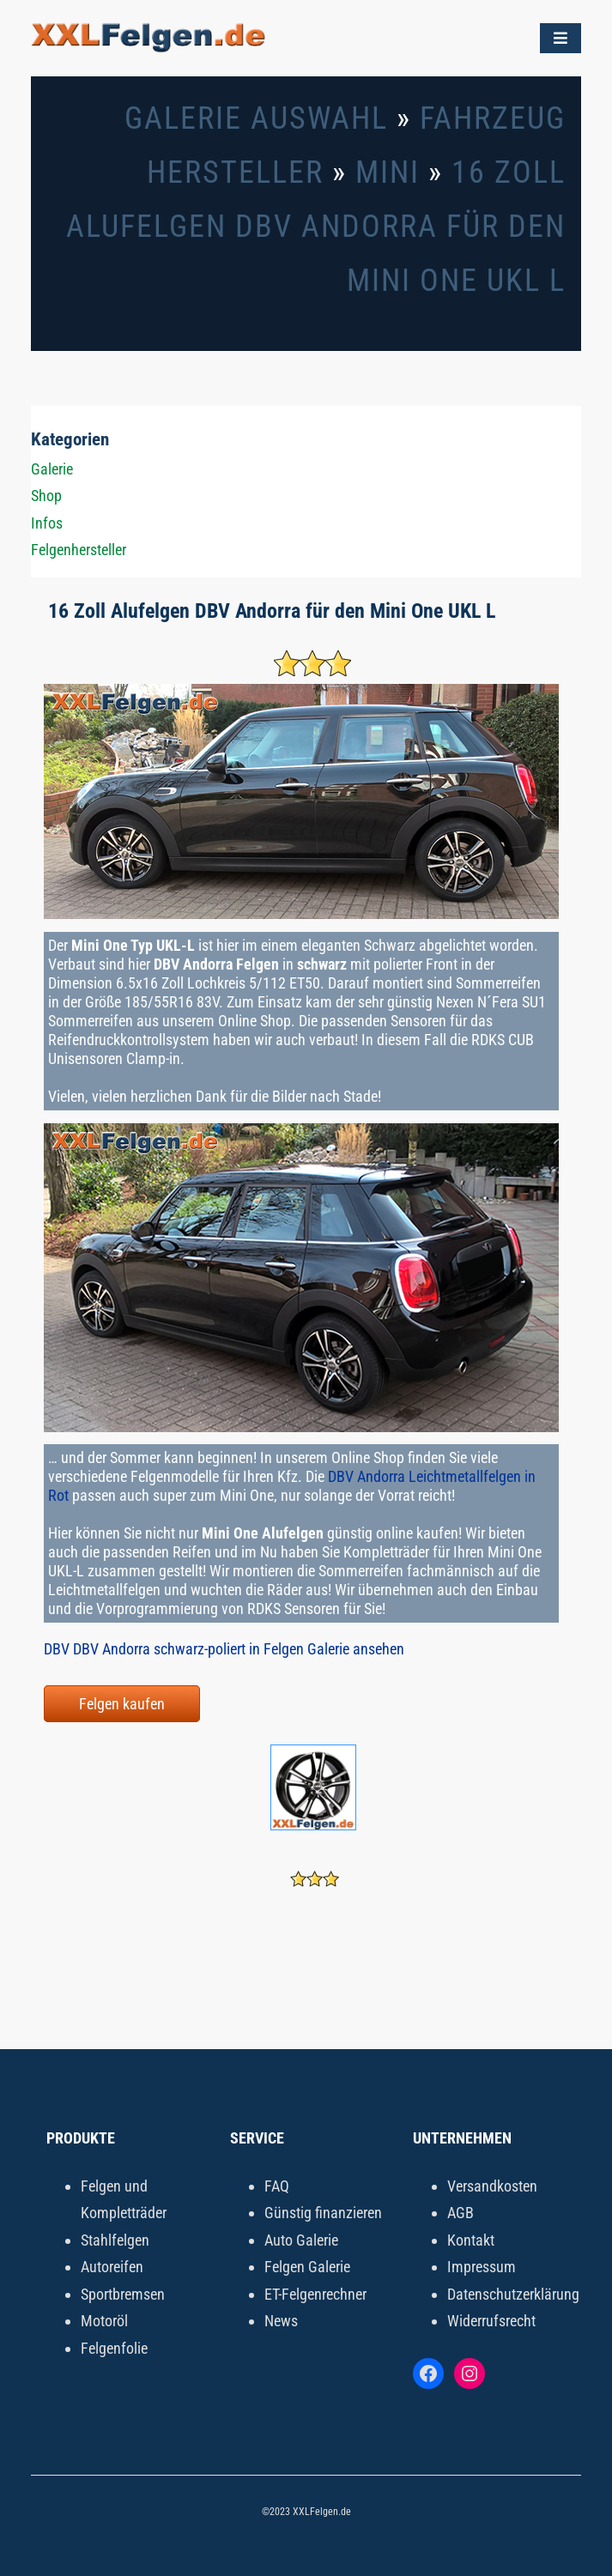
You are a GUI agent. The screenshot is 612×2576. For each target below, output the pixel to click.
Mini (387, 172)
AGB (460, 2213)
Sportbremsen (123, 2294)
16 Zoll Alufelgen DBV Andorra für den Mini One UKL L (316, 226)
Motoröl (104, 2321)
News (281, 2321)
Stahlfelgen (115, 2240)
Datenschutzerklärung (513, 2294)
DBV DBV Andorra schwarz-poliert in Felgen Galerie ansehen (224, 1649)
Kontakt (470, 2240)
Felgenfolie (114, 2348)
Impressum (481, 2267)
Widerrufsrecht (491, 2321)
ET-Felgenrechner (315, 2294)
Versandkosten (492, 2186)
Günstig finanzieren (323, 2213)
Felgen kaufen (122, 1704)
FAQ (276, 2186)
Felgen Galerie (307, 2267)
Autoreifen (112, 2267)
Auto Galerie (301, 2240)
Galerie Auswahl (256, 118)
